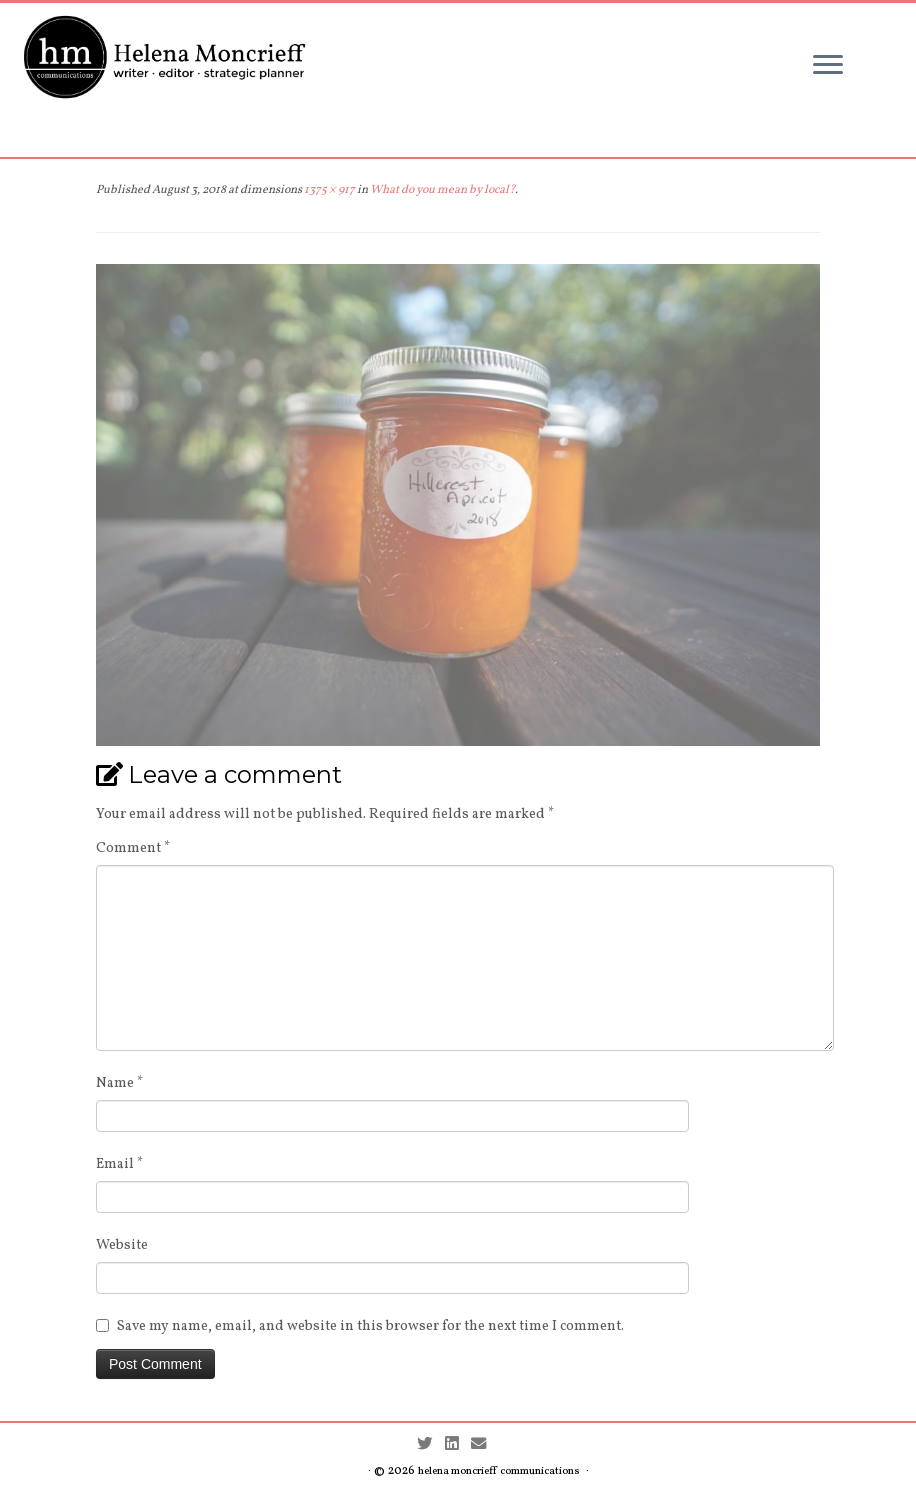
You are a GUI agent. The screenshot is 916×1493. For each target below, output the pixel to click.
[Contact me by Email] (485, 1445)
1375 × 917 (328, 190)
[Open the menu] (828, 66)
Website (122, 1245)
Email (119, 1164)
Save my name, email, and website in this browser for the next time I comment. (370, 1326)
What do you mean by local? (441, 190)
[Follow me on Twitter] (431, 1445)
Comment (133, 848)
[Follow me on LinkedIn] (458, 1445)
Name (119, 1083)
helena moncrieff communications (499, 1471)
